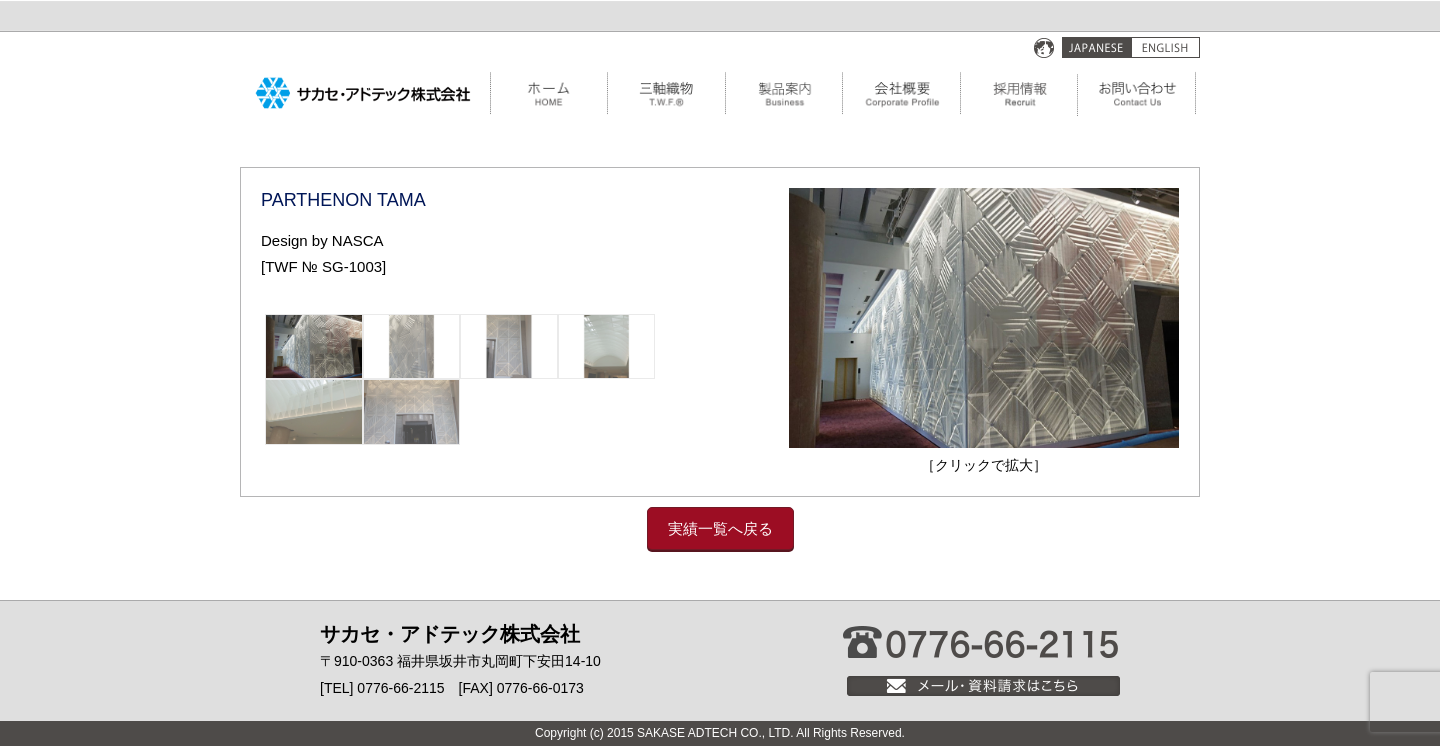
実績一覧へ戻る (720, 528)
